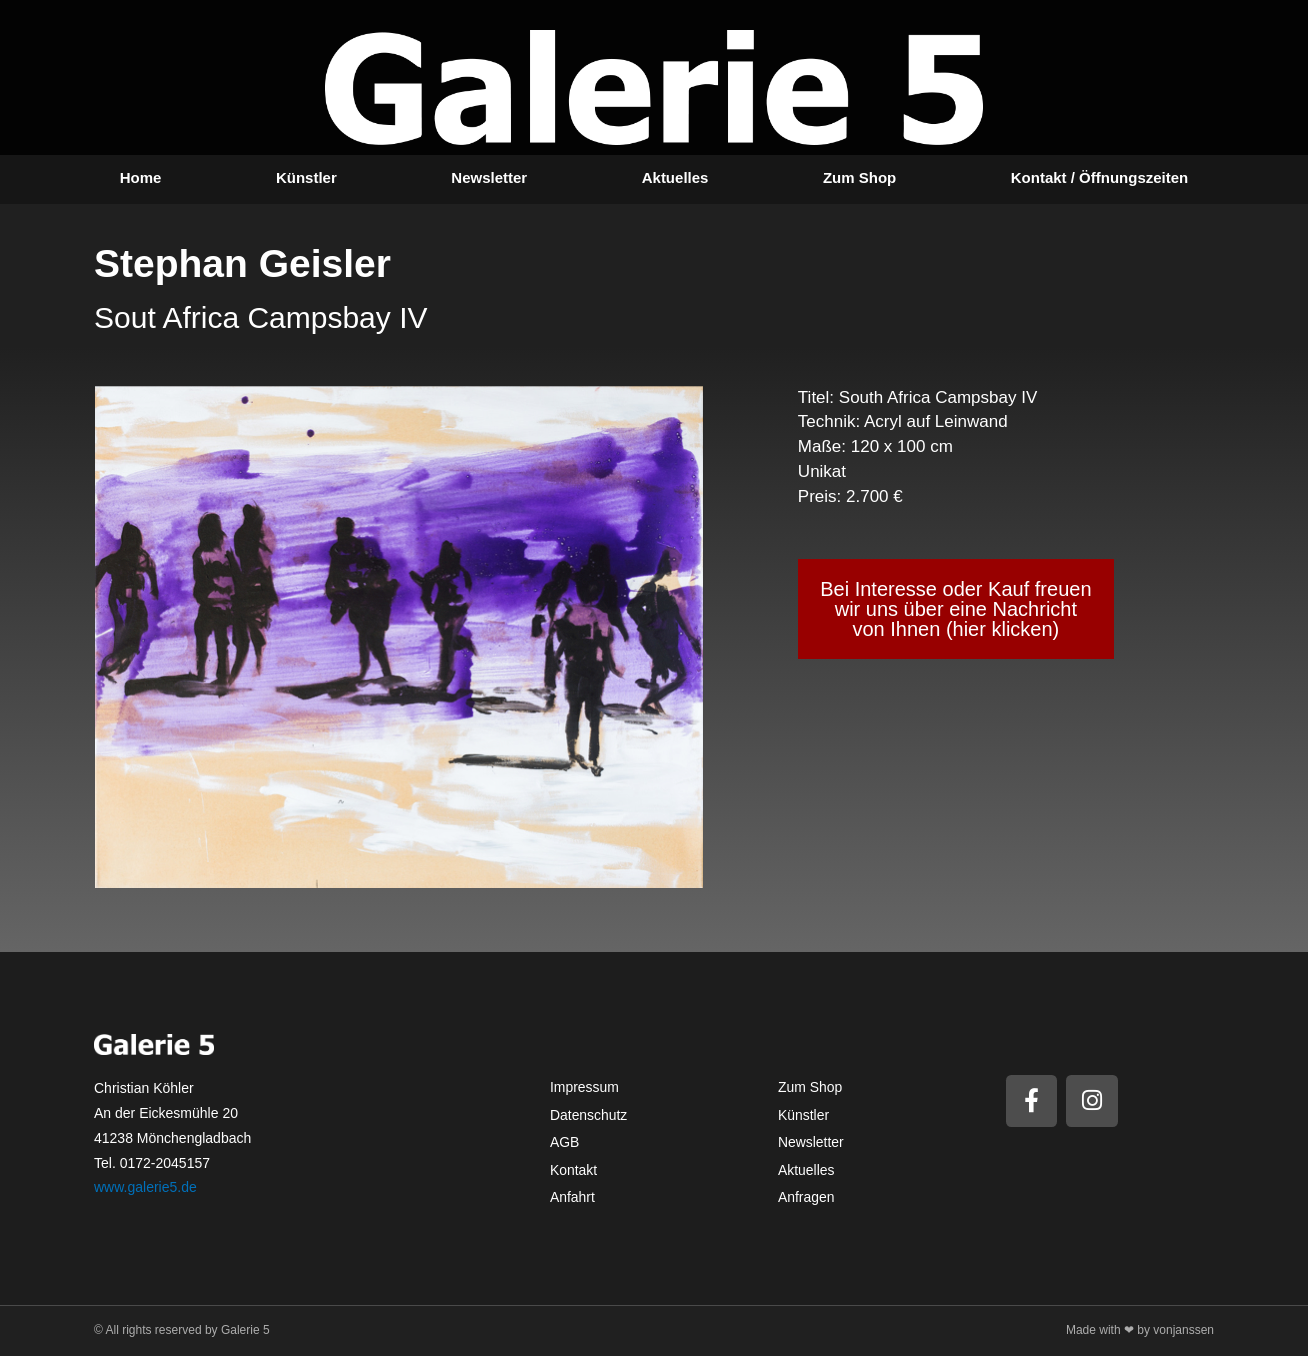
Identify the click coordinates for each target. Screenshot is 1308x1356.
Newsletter (489, 177)
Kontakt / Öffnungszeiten (1100, 177)
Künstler (306, 177)
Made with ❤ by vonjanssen (1140, 1330)
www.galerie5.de (145, 1187)
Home (141, 177)
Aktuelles (675, 177)
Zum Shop (859, 177)
